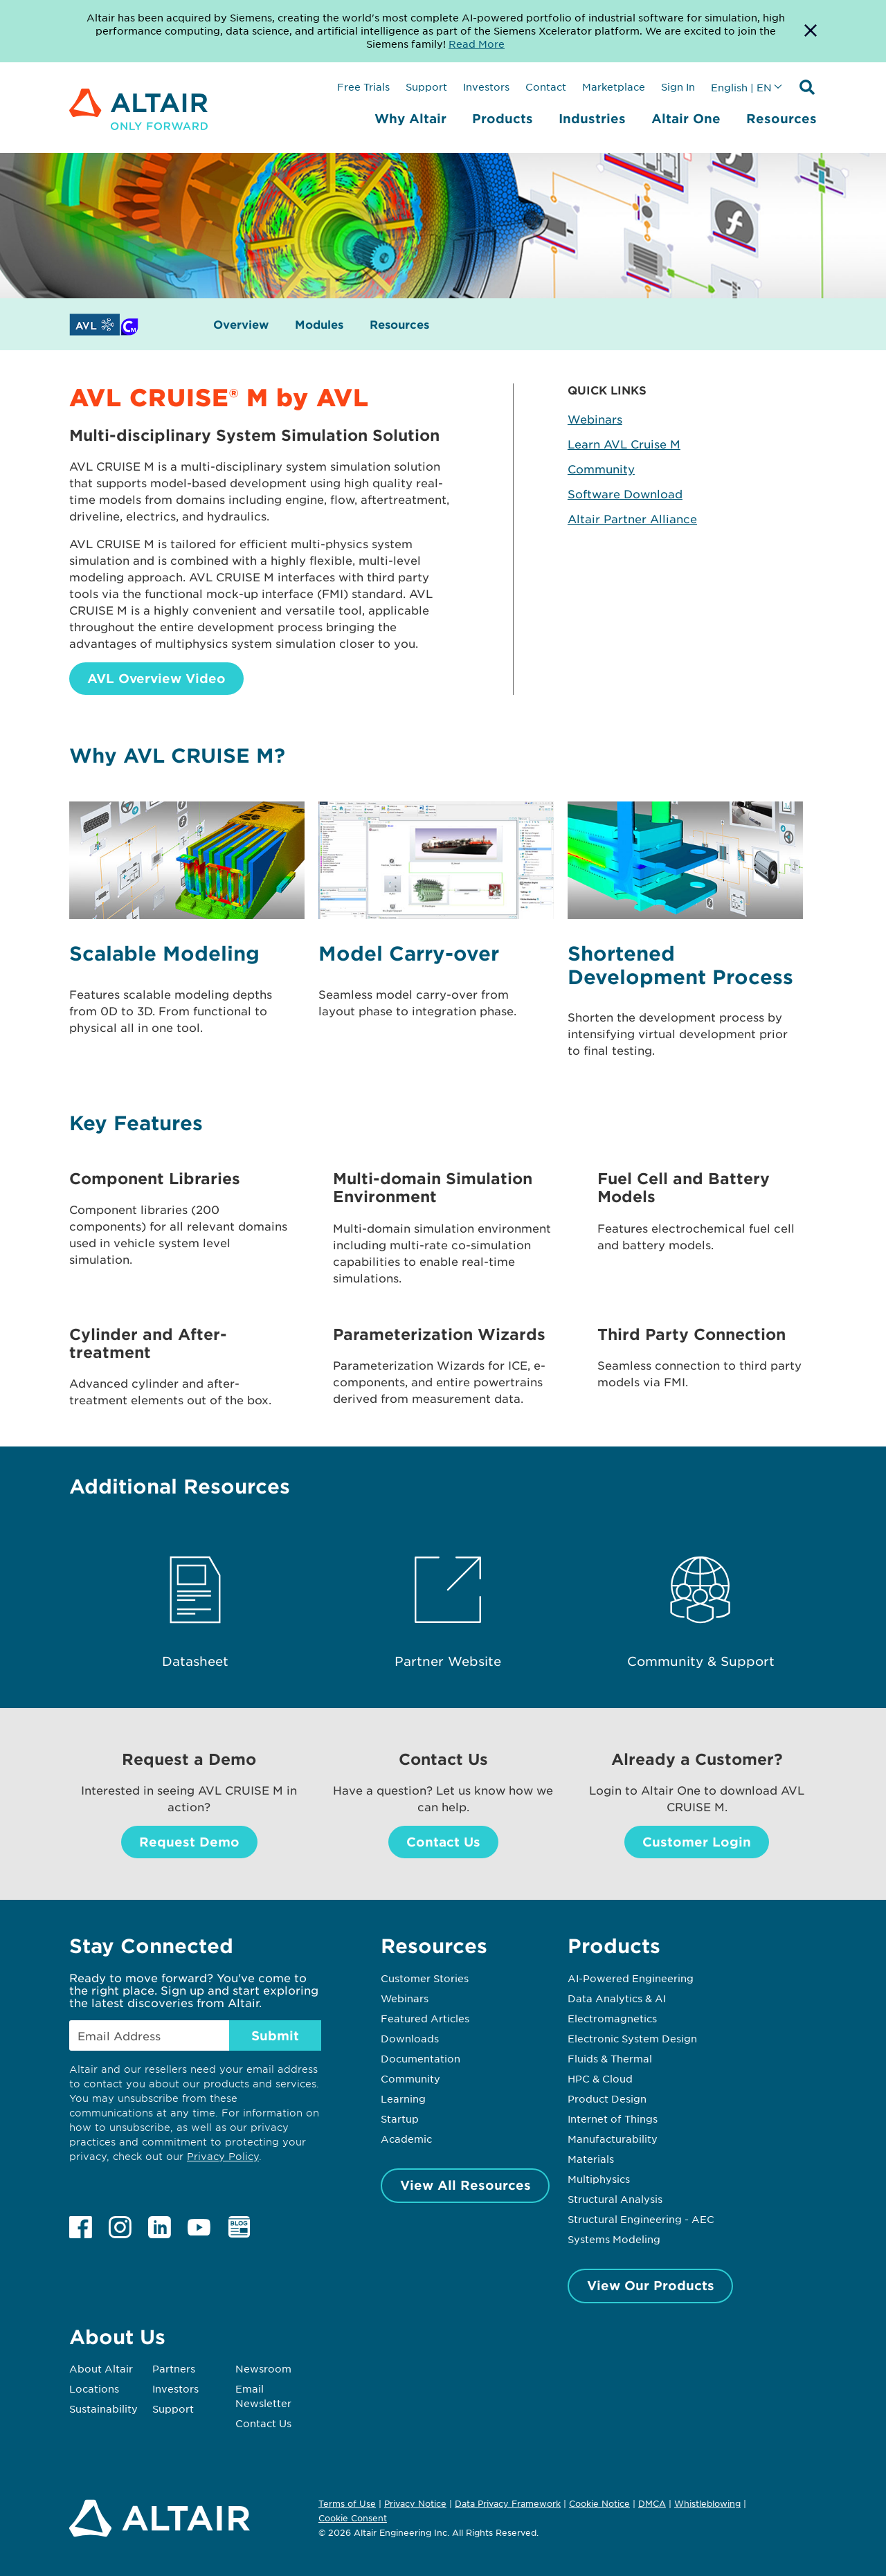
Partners (173, 2368)
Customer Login (696, 1841)
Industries (592, 118)
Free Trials (363, 86)
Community (601, 468)
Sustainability (103, 2408)
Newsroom (263, 2368)
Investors (486, 86)
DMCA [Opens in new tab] (652, 2503)
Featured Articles (425, 2018)
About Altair (101, 2368)
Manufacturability (613, 2138)
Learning (403, 2098)
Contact (545, 86)
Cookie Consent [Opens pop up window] (352, 2518)
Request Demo (189, 1841)
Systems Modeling (614, 2239)
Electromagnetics (612, 2018)
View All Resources (465, 2185)
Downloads (410, 2038)
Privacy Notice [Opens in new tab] (415, 2503)
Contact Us (443, 1841)
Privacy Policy (223, 2156)
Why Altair (410, 118)
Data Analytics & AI (617, 1998)
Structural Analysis (615, 2199)
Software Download (625, 493)
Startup (400, 2118)
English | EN (741, 87)
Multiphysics (599, 2179)
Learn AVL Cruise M (624, 444)
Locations (94, 2388)
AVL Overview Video (156, 678)
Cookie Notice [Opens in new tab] (599, 2503)
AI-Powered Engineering (631, 1978)
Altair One (686, 118)
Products (502, 118)
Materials (591, 2158)
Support (426, 86)
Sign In (678, 86)
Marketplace (613, 86)
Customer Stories (425, 1978)
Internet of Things (613, 2118)
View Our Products (650, 2285)
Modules (319, 324)
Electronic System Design (632, 2038)
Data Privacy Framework (508, 2503)
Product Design (607, 2098)
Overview (241, 324)
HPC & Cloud (600, 2078)
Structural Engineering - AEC (641, 2219)
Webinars (595, 419)
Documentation (420, 2058)
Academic (406, 2138)
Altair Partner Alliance (632, 518)
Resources (781, 118)
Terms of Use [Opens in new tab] (347, 2503)
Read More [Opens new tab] (477, 43)
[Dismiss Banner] (810, 31)
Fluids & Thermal (610, 2058)
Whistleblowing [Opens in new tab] (707, 2503)
